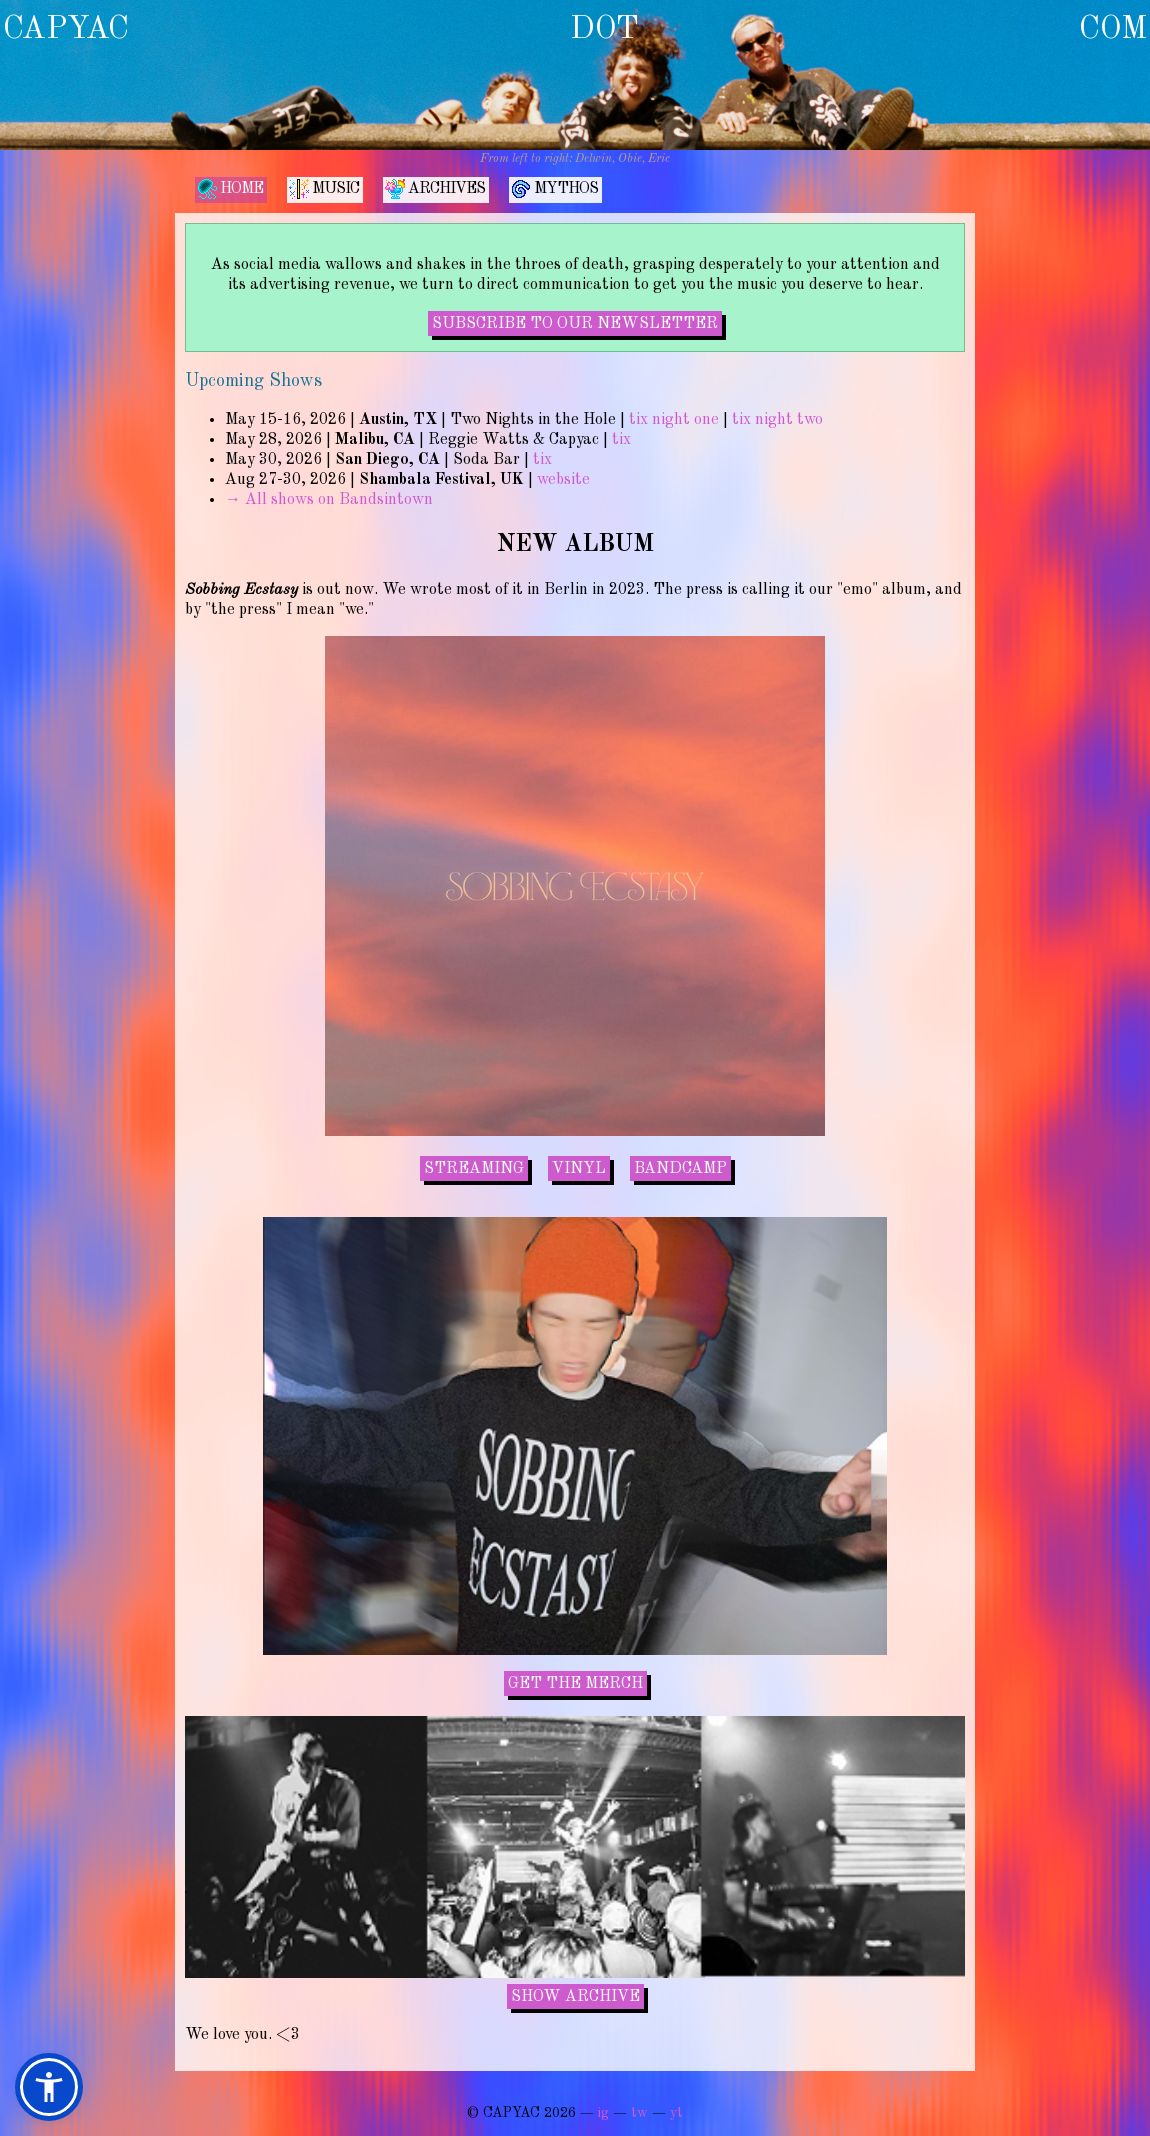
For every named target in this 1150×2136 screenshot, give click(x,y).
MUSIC (324, 189)
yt (676, 2113)
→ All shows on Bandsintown (329, 500)
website (563, 480)
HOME (230, 189)
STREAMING (474, 1169)
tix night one (674, 420)
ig (603, 2113)
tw (639, 2113)
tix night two (777, 420)
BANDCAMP (680, 1169)
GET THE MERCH (575, 1684)
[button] (49, 2087)
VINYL (579, 1169)
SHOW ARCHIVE (575, 1997)
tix (621, 440)
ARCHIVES (435, 189)
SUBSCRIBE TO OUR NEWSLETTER (575, 324)
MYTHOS (554, 189)
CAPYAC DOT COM (575, 30)
